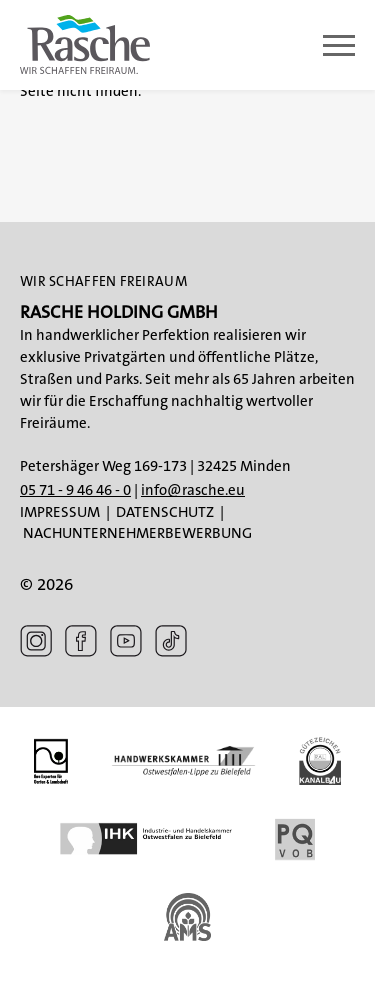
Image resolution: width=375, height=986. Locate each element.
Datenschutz (165, 512)
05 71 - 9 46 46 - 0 (75, 490)
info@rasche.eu (193, 490)
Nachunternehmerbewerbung (137, 533)
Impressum (60, 512)
